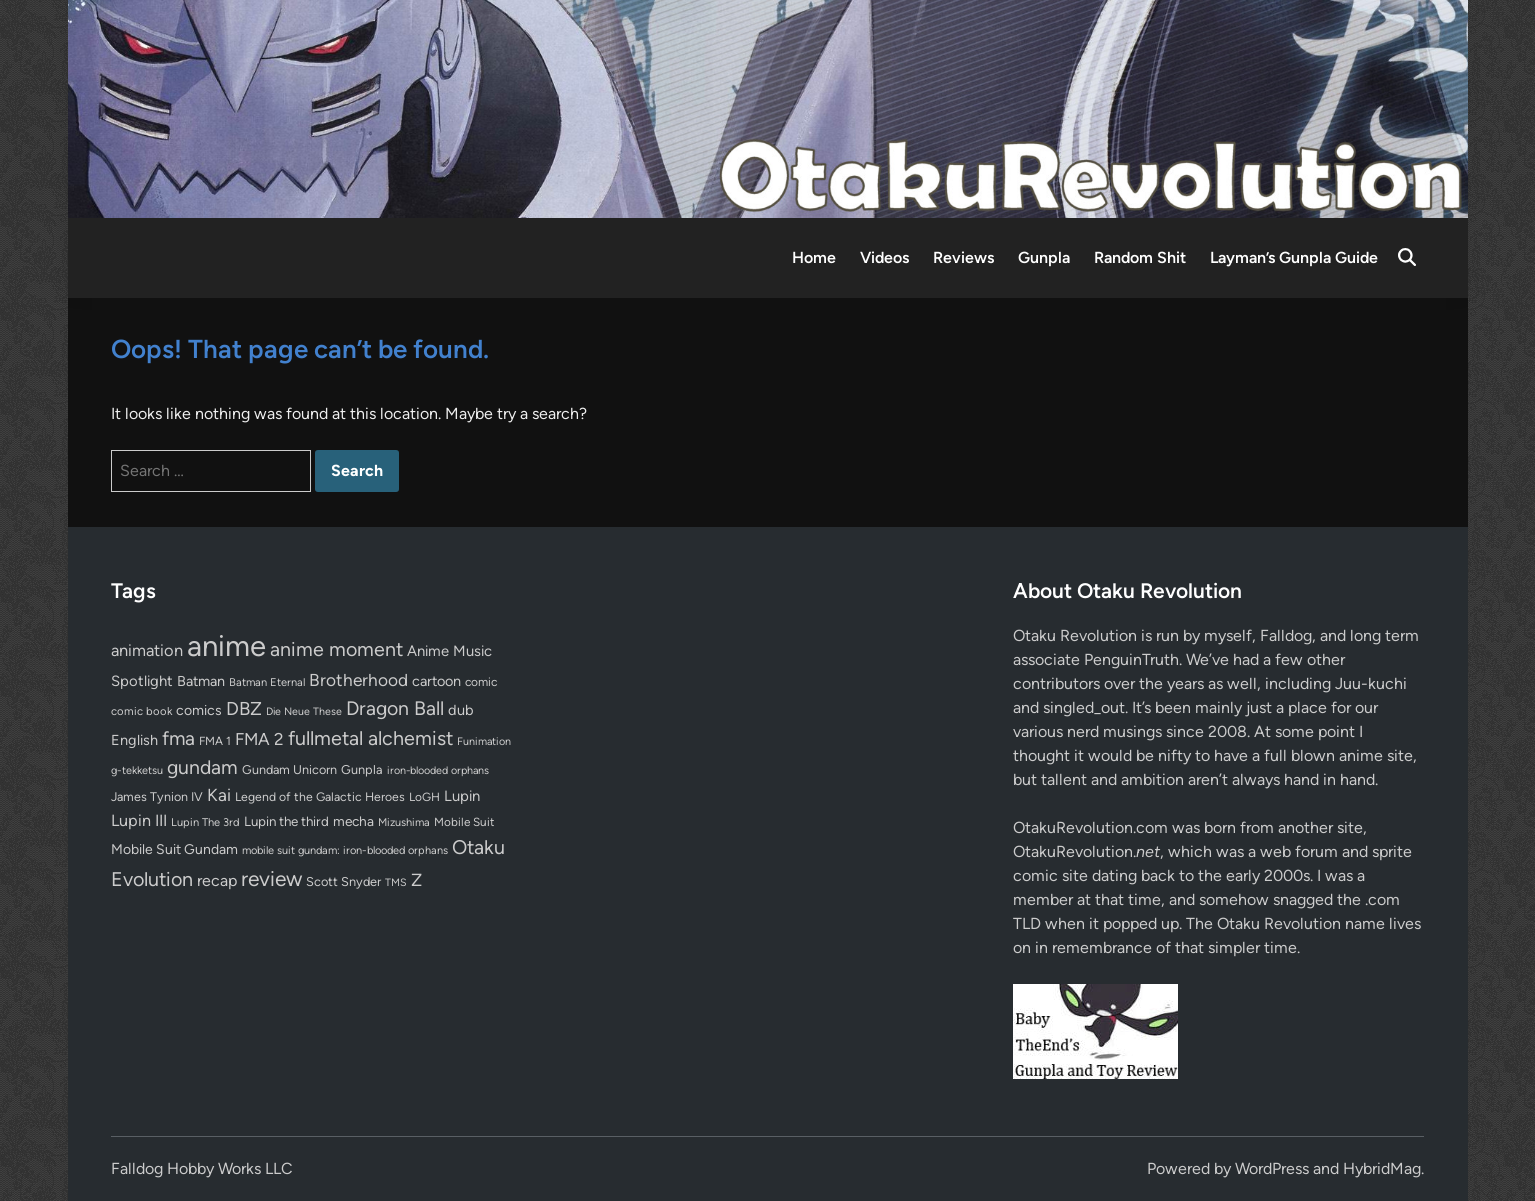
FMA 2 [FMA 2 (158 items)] (259, 739)
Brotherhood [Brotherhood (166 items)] (358, 680)
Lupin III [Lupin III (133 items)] (139, 820)
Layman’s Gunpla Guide (1294, 257)
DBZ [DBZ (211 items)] (244, 708)
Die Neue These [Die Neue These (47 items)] (304, 711)
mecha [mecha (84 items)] (353, 821)
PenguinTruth (1131, 659)
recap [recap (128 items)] (217, 880)
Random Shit (1140, 257)
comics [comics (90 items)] (199, 710)
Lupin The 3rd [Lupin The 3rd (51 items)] (205, 822)
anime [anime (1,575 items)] (226, 645)
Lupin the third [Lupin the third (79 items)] (286, 821)
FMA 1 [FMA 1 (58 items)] (215, 741)
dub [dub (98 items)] (461, 710)
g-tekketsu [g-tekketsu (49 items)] (137, 770)
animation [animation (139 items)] (147, 650)
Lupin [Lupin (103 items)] (462, 796)
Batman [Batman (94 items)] (201, 681)
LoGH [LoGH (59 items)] (424, 797)
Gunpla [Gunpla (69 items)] (362, 769)
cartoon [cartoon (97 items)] (436, 681)
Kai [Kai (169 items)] (219, 794)
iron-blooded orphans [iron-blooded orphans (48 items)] (438, 770)
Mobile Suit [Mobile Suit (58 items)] (464, 822)
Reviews (963, 257)
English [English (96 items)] (134, 740)
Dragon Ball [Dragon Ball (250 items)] (395, 708)
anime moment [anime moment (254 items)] (336, 649)
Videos (884, 257)
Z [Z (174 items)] (416, 879)
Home (814, 257)
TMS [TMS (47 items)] (396, 882)
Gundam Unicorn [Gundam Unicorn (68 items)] (289, 769)
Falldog (1286, 635)
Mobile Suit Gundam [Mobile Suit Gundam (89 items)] (174, 849)
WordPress (1272, 1168)
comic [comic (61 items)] (481, 682)
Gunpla (1044, 257)
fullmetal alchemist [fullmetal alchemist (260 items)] (370, 738)
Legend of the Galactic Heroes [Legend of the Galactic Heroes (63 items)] (320, 796)
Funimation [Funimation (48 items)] (484, 741)
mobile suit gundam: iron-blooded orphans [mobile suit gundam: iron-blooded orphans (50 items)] (345, 850)
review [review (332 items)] (271, 878)
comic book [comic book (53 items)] (141, 711)
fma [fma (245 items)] (178, 738)
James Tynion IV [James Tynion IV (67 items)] (157, 796)
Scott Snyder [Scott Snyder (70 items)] (343, 881)
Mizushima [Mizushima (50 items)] (404, 822)
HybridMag (1382, 1168)
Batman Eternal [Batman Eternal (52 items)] (267, 682)
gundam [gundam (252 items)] (202, 767)
